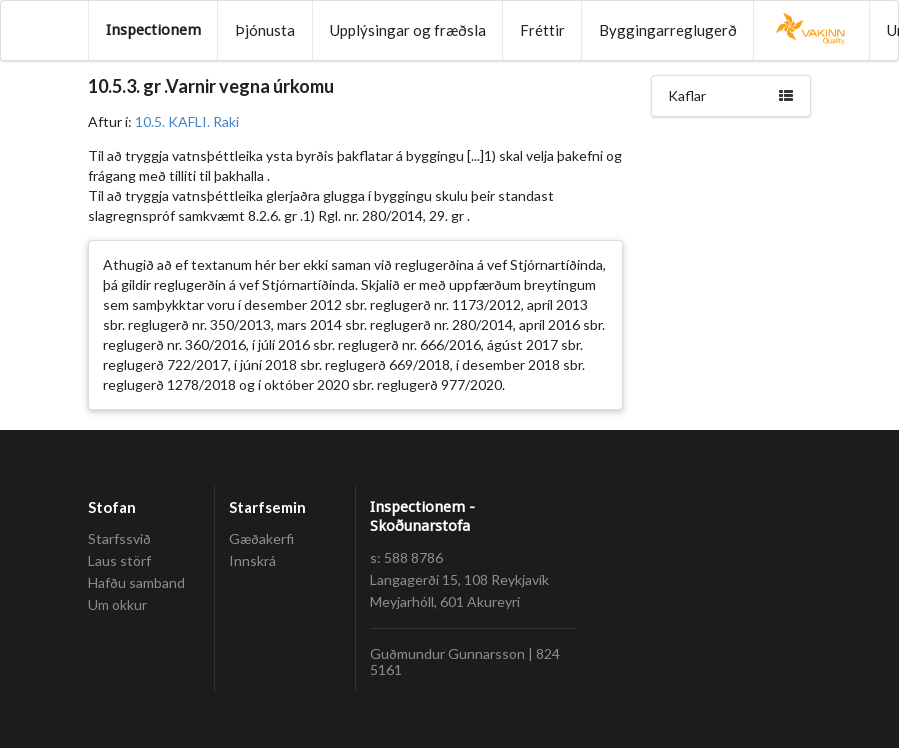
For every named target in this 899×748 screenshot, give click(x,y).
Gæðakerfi (261, 539)
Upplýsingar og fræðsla (408, 30)
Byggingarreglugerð (668, 30)
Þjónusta (265, 30)
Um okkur (117, 604)
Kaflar (731, 95)
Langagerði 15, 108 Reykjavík (459, 579)
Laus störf (119, 560)
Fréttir (542, 30)
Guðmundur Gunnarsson (447, 653)
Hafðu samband (136, 582)
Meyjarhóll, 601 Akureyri (445, 601)
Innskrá (252, 560)
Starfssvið (119, 539)
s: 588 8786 (406, 557)
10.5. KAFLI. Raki (187, 121)
